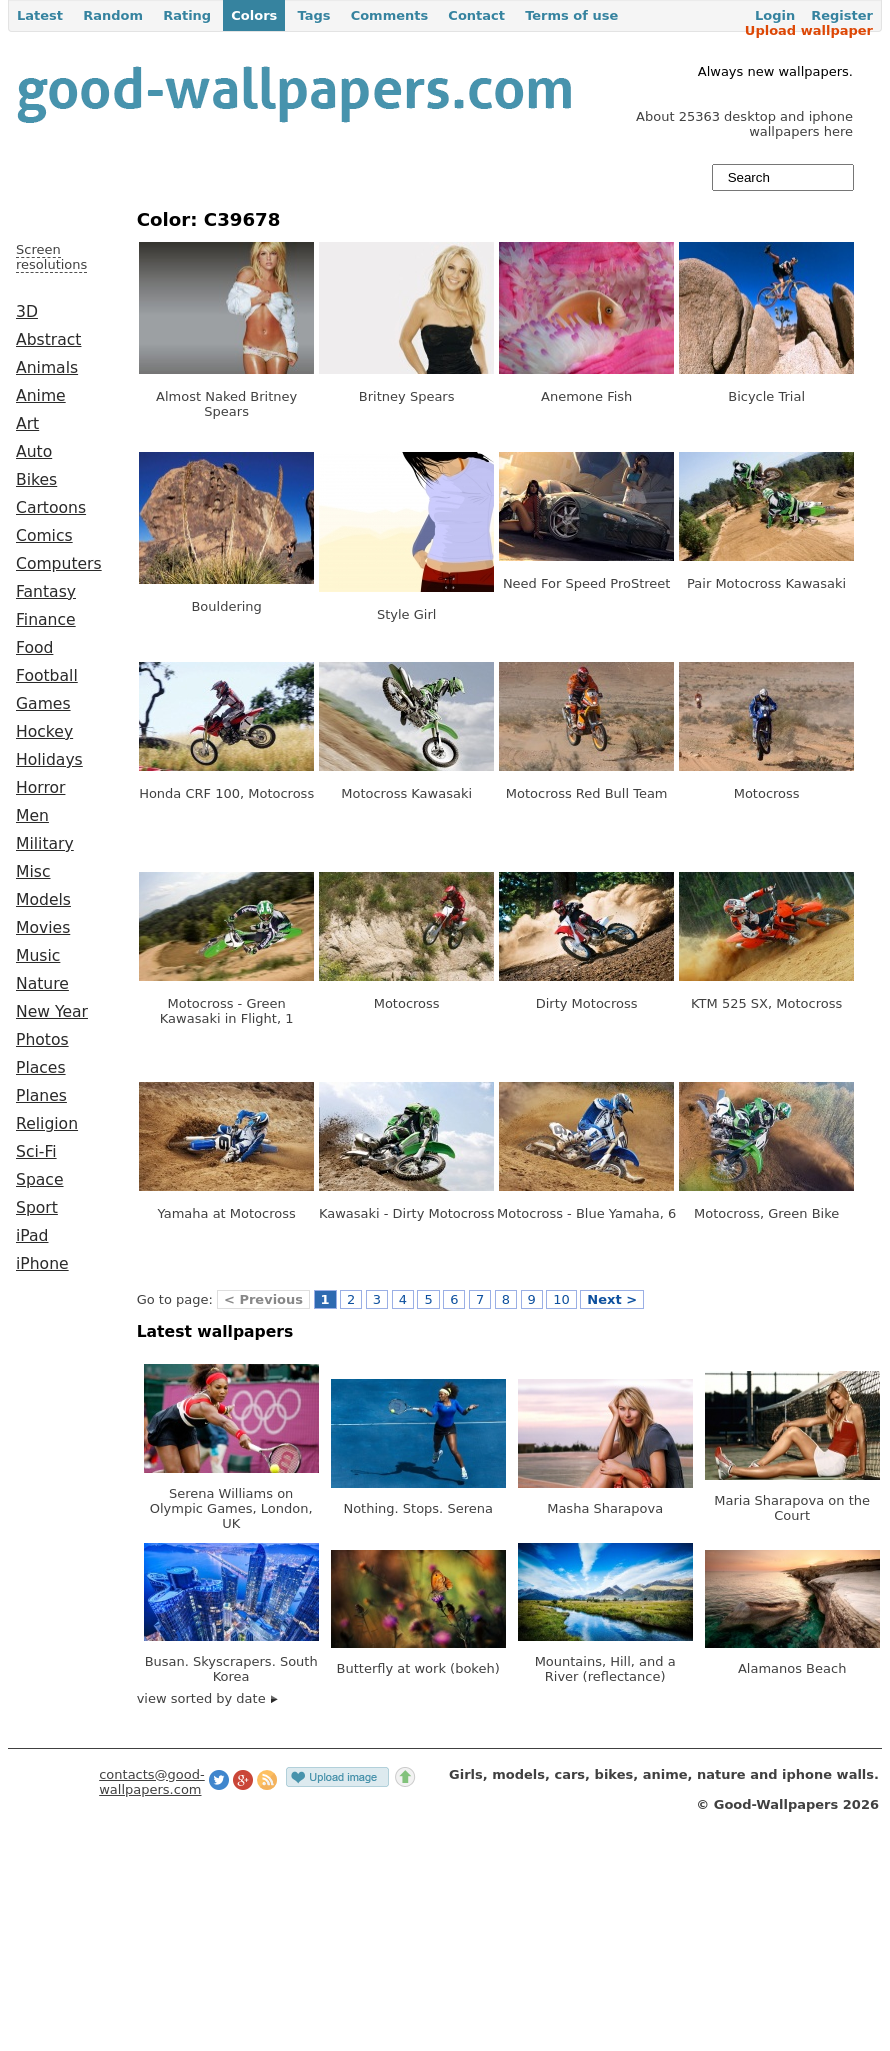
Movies (43, 928)
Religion (47, 1124)
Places (41, 1068)
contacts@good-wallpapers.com (152, 1782)
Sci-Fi (36, 1152)
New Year (52, 1012)
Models (43, 900)
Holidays (49, 760)
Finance (46, 620)
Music (38, 956)
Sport (37, 1208)
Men (32, 816)
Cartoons (51, 508)
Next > (612, 1299)
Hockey (44, 732)
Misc (33, 872)
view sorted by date (207, 1698)
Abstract (48, 340)
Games (43, 704)
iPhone (42, 1264)
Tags (313, 15)
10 (561, 1299)
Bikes (36, 480)
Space (40, 1180)
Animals (47, 368)
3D (27, 312)
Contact (476, 15)
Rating (187, 15)
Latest (40, 15)
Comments (390, 15)
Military (45, 844)
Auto (34, 452)
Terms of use (571, 15)
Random (113, 15)
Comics (44, 536)
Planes (41, 1096)
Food (34, 648)
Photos (42, 1040)
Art (27, 424)
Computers (59, 564)
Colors (254, 15)
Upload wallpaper (809, 30)
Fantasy (46, 592)
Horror (40, 788)
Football (47, 676)
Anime (41, 396)
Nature (42, 984)
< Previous (263, 1299)
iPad (32, 1236)
